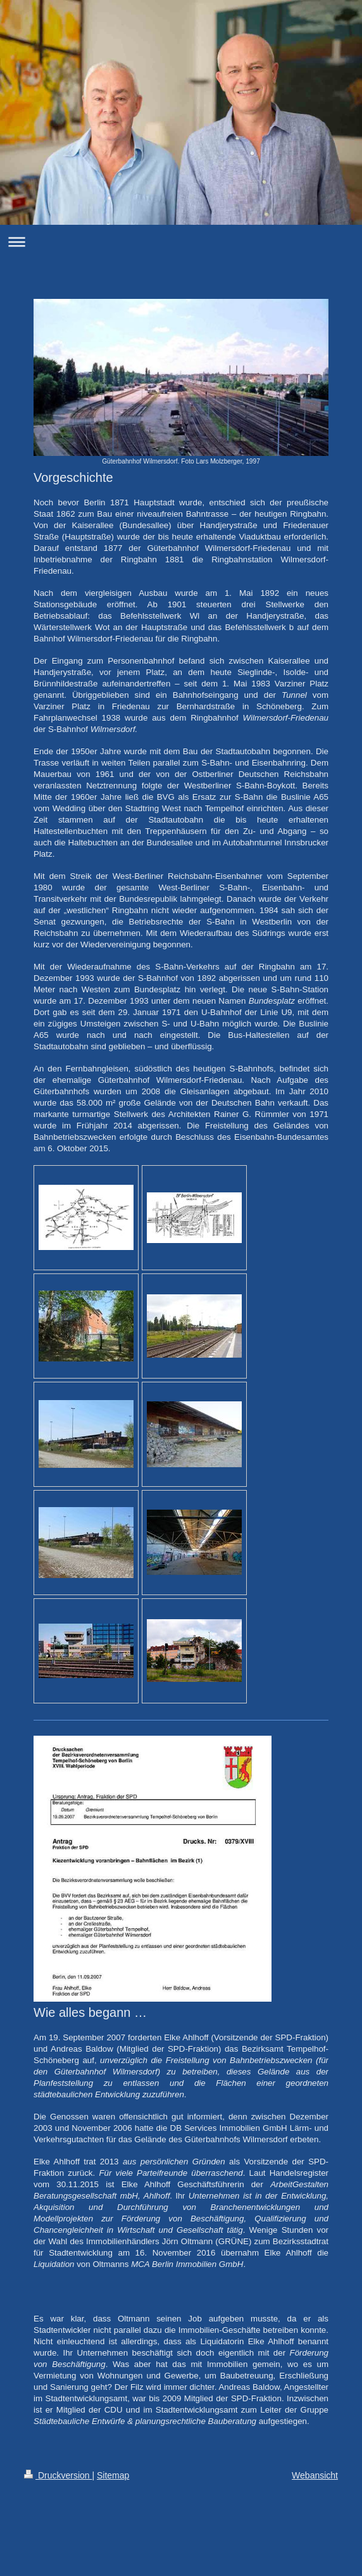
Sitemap (113, 2475)
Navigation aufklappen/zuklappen (181, 241)
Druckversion (58, 2475)
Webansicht (315, 2475)
